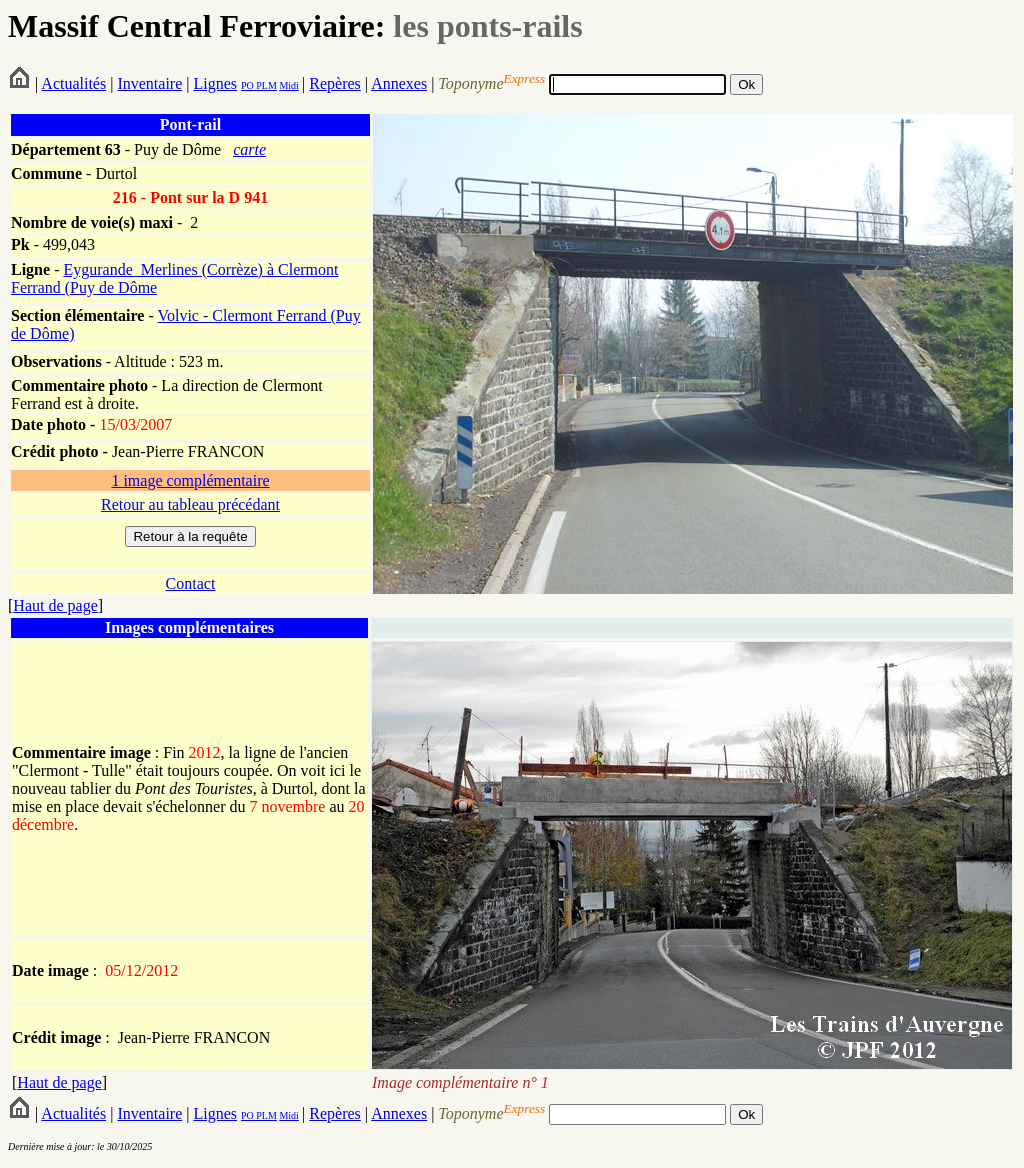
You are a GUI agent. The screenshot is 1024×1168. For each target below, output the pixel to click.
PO (247, 85)
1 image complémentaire (190, 480)
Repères (335, 83)
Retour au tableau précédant (190, 504)
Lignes (215, 83)
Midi (288, 85)
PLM (265, 85)
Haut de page (55, 605)
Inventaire (149, 83)
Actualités (73, 83)
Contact (191, 583)
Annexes (399, 83)
